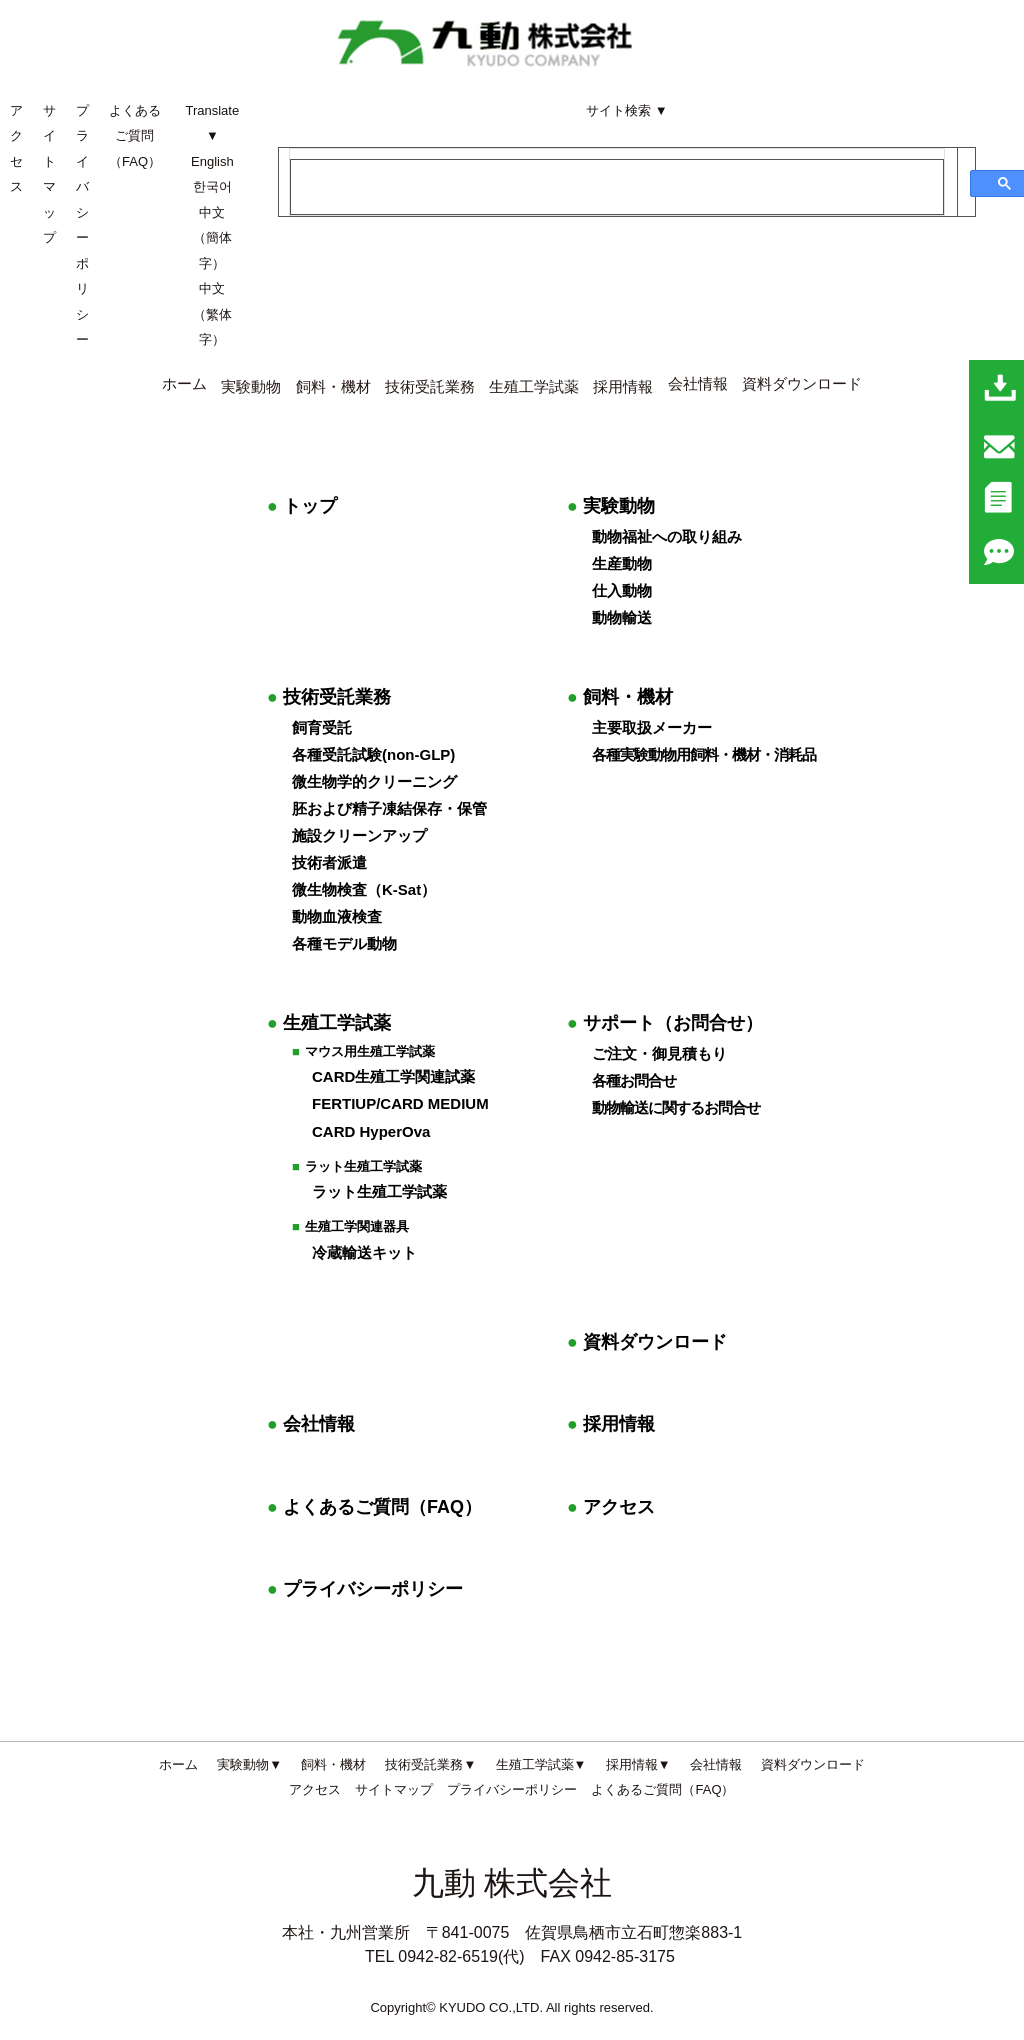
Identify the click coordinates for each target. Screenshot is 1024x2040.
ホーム (184, 383)
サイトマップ (394, 1789)
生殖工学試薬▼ (541, 1764)
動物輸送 (622, 617)
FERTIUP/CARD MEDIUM (400, 1103)
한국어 (212, 186)
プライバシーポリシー (365, 1589)
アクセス (611, 1507)
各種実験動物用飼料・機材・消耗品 (704, 754)
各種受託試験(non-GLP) (373, 754)
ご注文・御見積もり (659, 1053)
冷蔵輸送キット (364, 1252)
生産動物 (622, 563)
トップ (302, 506)
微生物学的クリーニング (374, 781)
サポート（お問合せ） (665, 1023)
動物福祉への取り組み (667, 536)
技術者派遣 (329, 862)
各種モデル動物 (344, 943)
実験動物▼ (249, 1764)
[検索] (617, 188)
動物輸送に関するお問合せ (676, 1107)
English (212, 161)
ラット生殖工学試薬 (379, 1191)
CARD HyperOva (371, 1131)
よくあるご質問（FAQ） (135, 136)
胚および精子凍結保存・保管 (389, 808)
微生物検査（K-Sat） (364, 889)
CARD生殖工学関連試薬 (393, 1076)
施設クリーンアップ (359, 835)
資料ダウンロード (802, 383)
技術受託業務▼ (430, 1764)
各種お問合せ (634, 1080)
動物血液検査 (337, 916)
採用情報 (611, 1424)
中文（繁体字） (212, 314)
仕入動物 (622, 590)
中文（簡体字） (212, 238)
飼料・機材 (620, 697)
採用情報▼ (638, 1764)
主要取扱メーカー (652, 727)
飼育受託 (322, 727)
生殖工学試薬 (534, 386)
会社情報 (698, 383)
